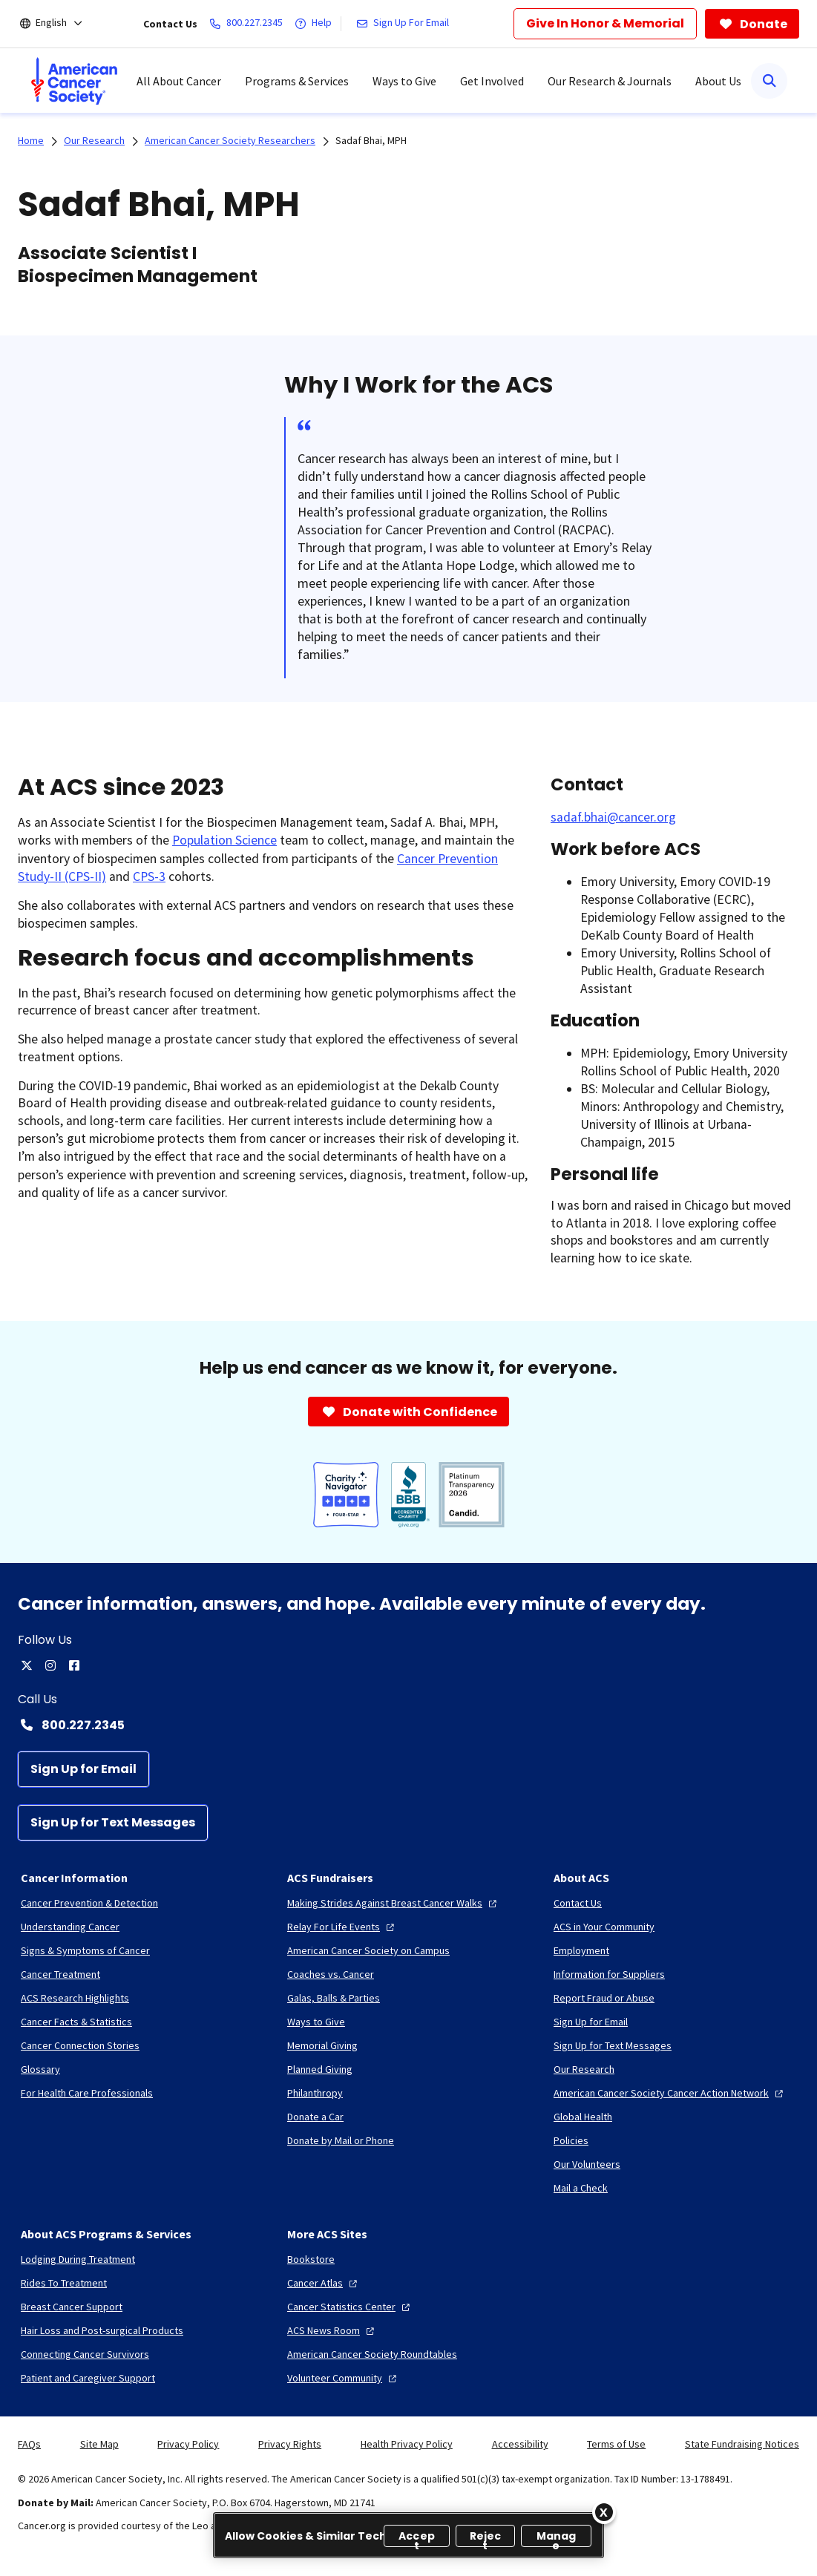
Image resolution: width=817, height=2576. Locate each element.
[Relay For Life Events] (342, 1927)
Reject (486, 2538)
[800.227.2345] (249, 24)
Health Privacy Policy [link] (407, 2444)
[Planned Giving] (319, 2069)
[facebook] (74, 1665)
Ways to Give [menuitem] (404, 80)
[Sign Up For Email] (405, 24)
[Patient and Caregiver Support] (88, 2378)
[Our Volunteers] (587, 2164)
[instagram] (50, 1665)
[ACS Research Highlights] (75, 1998)
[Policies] (571, 2140)
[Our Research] (584, 2069)
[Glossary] (40, 2069)
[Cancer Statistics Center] (350, 2307)
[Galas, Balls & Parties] (333, 1998)
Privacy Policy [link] (188, 2444)
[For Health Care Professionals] (87, 2093)
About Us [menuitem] (718, 80)
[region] (408, 2535)
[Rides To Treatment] (64, 2283)
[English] (61, 24)
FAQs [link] (29, 2444)
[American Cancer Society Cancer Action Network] (670, 2093)
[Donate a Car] (315, 2117)
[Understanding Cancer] (70, 1927)
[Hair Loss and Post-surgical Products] (102, 2330)
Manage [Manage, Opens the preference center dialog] (557, 2538)
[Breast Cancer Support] (71, 2307)
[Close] (604, 2512)
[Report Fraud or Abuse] (604, 1998)
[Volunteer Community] (343, 2378)
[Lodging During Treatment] (78, 2259)
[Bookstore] (311, 2259)
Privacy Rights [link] (289, 2444)
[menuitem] (74, 81)
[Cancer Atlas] (324, 2283)
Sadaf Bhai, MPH (371, 140)
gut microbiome (112, 1138)
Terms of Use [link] (616, 2444)
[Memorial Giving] (322, 2045)
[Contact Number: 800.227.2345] (408, 1725)
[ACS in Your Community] (604, 1927)
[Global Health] (583, 2117)
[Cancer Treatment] (60, 1974)
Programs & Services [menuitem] (297, 80)
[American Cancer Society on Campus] (368, 1950)
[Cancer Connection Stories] (80, 2045)
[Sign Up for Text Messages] (113, 1823)
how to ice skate (643, 1258)
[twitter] (27, 1665)
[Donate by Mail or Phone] (340, 2140)
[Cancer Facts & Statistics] (76, 2022)
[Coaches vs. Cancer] (330, 1974)
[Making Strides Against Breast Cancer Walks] (393, 1903)
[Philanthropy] (315, 2093)
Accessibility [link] (520, 2444)
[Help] (316, 24)
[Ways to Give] (316, 2022)
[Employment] (581, 1950)
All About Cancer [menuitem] (179, 80)
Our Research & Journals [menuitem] (610, 80)
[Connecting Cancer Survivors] (85, 2354)
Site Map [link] (99, 2444)
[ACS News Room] (332, 2330)
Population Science (224, 840)
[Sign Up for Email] (83, 1769)
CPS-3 (149, 876)
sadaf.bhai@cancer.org (613, 817)
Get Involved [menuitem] (492, 80)
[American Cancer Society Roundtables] (372, 2354)
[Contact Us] (578, 1903)
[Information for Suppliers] (609, 1974)
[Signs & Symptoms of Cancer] (85, 1950)
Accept (416, 2538)
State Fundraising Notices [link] (742, 2444)
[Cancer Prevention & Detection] (89, 1903)
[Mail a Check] (581, 2188)
